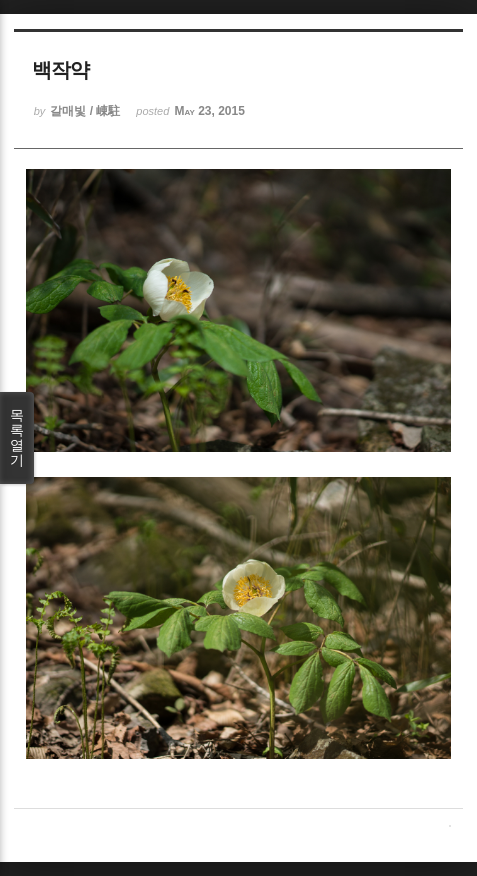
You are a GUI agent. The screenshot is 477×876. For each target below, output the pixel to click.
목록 (17, 437)
